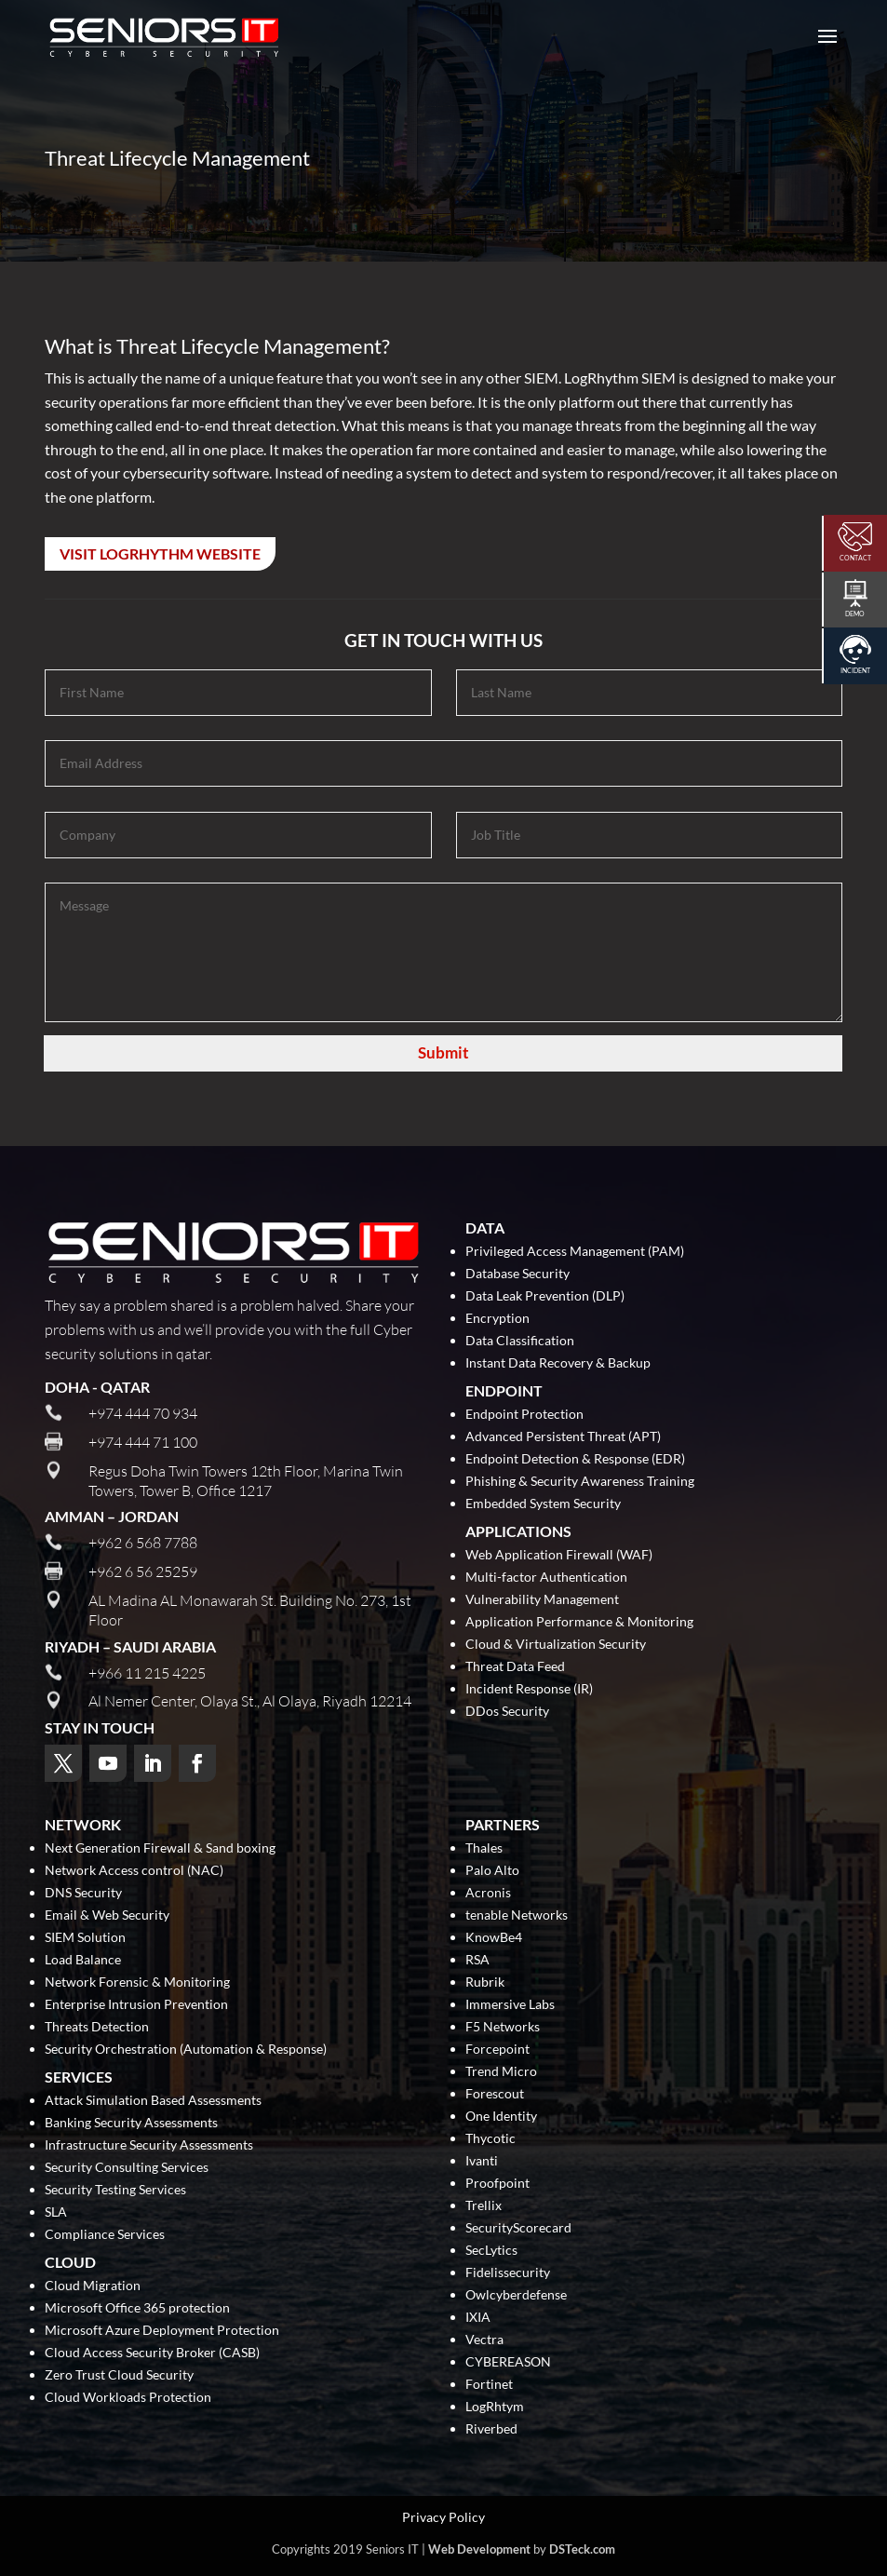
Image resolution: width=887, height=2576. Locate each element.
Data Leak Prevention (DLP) (545, 1296)
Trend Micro (501, 2072)
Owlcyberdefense (516, 2295)
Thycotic (490, 2139)
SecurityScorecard (518, 2228)
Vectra (484, 2340)
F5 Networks (502, 2027)
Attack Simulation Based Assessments (153, 2101)
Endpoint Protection (524, 1415)
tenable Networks (516, 1915)
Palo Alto (492, 1871)
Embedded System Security (543, 1504)
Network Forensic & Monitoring (137, 1982)
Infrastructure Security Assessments (149, 2145)
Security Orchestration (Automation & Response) (186, 2050)
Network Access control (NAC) (134, 1871)
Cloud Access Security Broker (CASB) (152, 2353)
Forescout (494, 2094)
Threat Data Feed (515, 1667)
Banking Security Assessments (131, 2123)
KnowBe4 (493, 1938)
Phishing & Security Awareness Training (579, 1482)
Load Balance (83, 1960)
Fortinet (489, 2385)
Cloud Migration (93, 2286)
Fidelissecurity (507, 2273)
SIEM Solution (85, 1938)
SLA (56, 2212)
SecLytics (491, 2251)
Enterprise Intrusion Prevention (136, 2005)
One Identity (501, 2117)
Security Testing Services (115, 2190)
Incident (855, 670)
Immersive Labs (510, 2005)
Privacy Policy (443, 2517)
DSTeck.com (582, 2549)
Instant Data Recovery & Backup (558, 1363)
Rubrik (484, 1982)
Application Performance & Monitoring (579, 1622)
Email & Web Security (107, 1915)
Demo (855, 613)
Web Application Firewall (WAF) (558, 1555)
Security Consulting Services (126, 2168)
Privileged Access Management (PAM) (574, 1252)
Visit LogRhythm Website (160, 553)
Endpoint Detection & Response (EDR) (575, 1459)
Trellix (483, 2206)
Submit (443, 1052)
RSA (477, 1960)
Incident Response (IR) (529, 1689)
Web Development (479, 2549)
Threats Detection (97, 2027)
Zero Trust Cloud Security (119, 2375)
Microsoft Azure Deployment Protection (162, 2331)
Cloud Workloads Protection (128, 2398)
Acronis (488, 1893)
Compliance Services (105, 2235)
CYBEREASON (508, 2362)
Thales (484, 1848)
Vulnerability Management (542, 1600)
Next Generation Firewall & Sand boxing (160, 1848)
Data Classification (519, 1341)
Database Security (517, 1274)
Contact (855, 557)
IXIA (478, 2318)
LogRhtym (494, 2407)
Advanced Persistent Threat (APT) (563, 1437)
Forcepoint (497, 2050)
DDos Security (507, 1712)
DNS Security (83, 1893)
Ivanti (481, 2161)
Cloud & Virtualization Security (555, 1645)
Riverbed (491, 2429)
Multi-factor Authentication (546, 1578)
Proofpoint (497, 2184)
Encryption (497, 1319)
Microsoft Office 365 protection (137, 2308)
